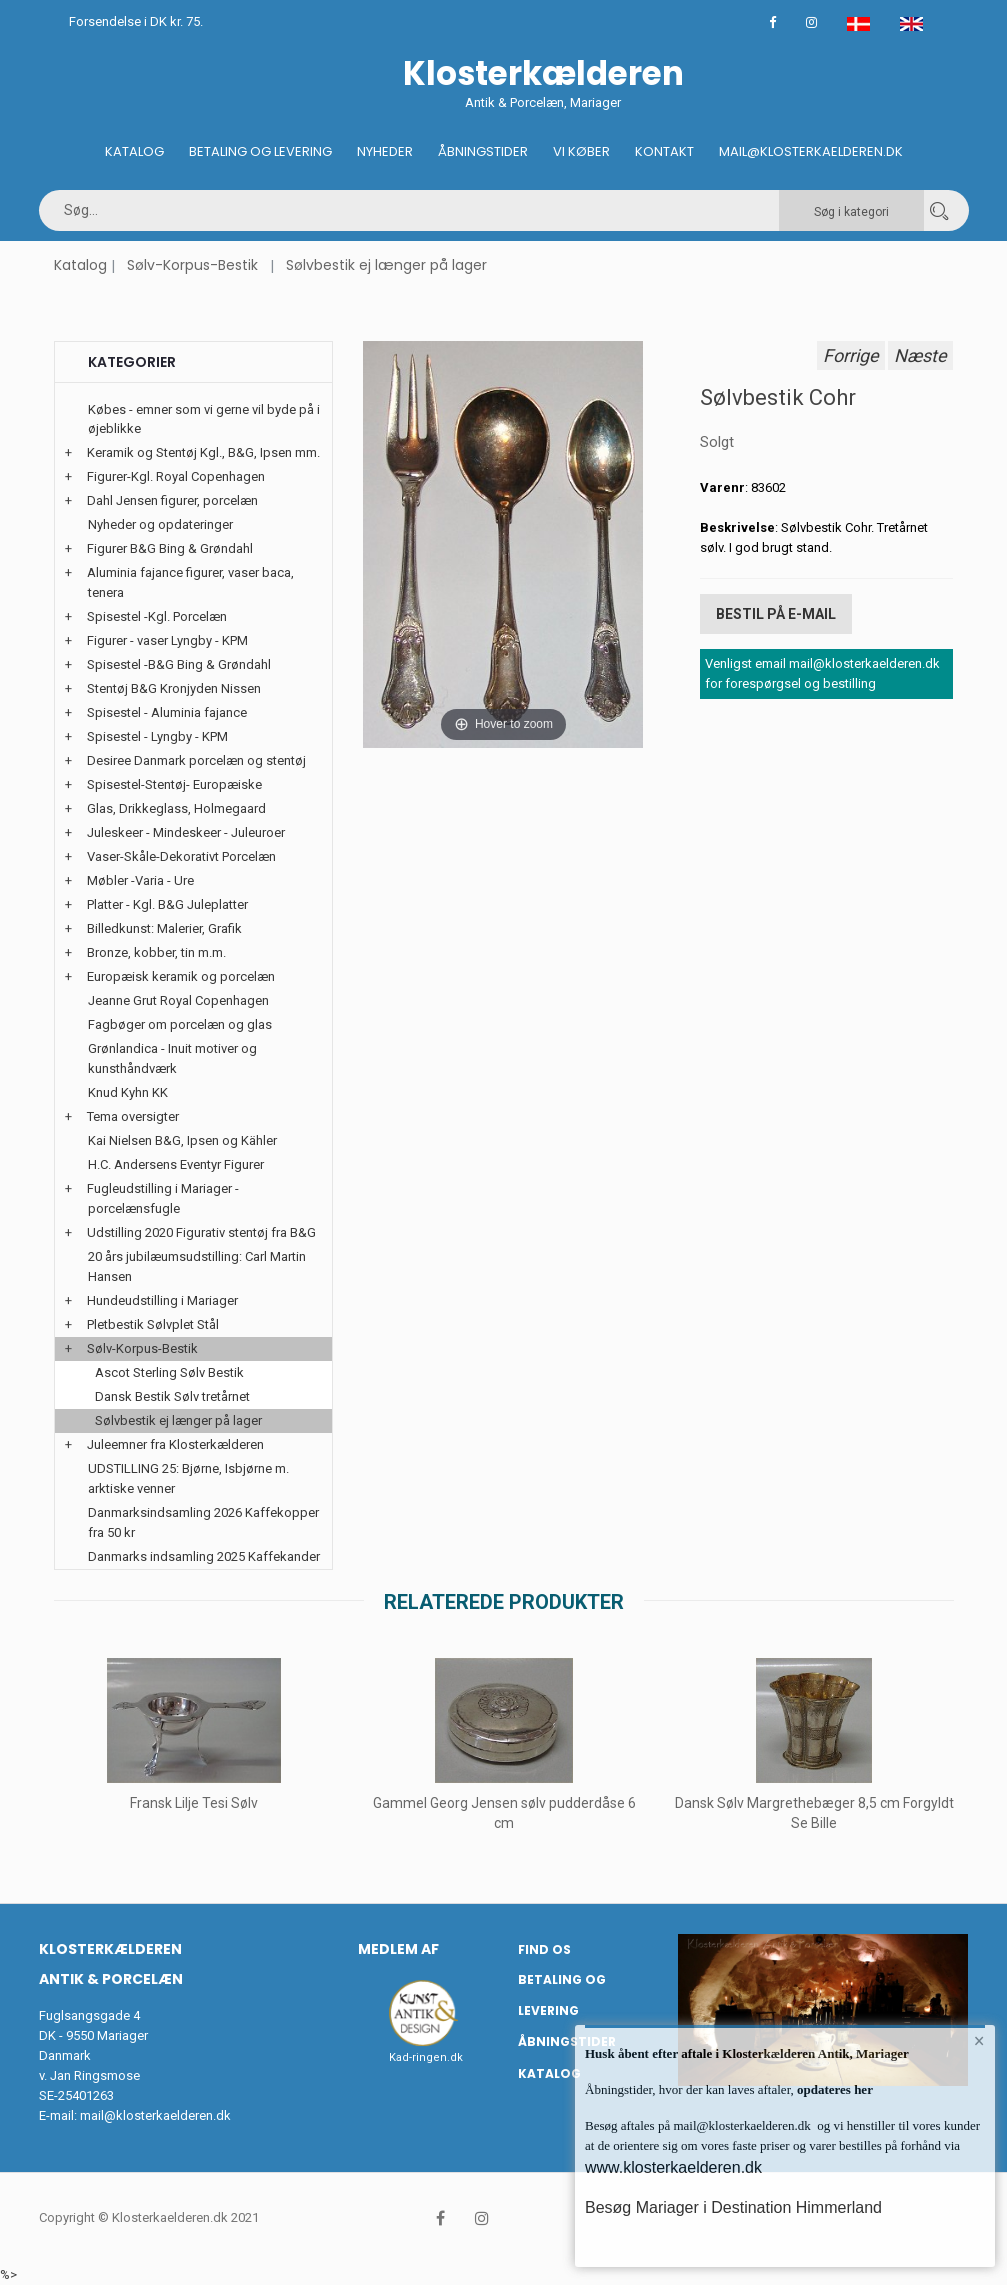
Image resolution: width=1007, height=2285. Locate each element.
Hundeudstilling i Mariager (162, 1300)
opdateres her (833, 2089)
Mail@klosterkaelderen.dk (811, 151)
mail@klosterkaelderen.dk (155, 2115)
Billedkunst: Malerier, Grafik (164, 928)
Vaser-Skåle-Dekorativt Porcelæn (181, 856)
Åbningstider (483, 151)
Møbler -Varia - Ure (140, 880)
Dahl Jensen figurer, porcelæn (172, 500)
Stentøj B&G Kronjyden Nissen (174, 688)
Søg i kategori (851, 212)
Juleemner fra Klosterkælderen (175, 1444)
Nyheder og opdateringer (160, 524)
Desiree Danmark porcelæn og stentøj (196, 760)
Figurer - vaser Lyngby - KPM (167, 640)
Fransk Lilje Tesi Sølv (194, 1803)
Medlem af (398, 1949)
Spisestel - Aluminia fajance (167, 712)
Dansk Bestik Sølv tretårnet (172, 1396)
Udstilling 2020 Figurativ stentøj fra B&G (201, 1232)
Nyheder (385, 151)
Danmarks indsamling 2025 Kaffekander (204, 1556)
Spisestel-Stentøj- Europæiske (174, 784)
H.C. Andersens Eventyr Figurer (176, 1164)
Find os (544, 1949)
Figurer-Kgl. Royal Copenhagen (176, 476)
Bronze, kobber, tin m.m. (156, 952)
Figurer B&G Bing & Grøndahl (170, 548)
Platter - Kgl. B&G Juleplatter (167, 904)
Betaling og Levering (260, 151)
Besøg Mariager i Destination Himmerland (733, 2207)
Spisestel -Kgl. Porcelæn (157, 616)
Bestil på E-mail (776, 614)
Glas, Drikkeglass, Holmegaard (176, 808)
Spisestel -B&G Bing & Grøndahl (179, 664)
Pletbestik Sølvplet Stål (153, 1324)
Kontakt (664, 151)
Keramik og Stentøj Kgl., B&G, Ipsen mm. (203, 452)
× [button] (979, 2041)
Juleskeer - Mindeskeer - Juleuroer (186, 832)
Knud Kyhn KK (128, 1092)
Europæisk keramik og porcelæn (181, 976)
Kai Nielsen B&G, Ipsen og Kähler (182, 1140)
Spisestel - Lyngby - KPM (157, 736)
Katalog (134, 151)
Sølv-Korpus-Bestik (192, 265)
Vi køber (581, 151)
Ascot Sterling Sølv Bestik (169, 1372)
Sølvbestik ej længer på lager (386, 265)
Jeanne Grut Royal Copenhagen (178, 1000)
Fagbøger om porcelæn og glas (180, 1024)
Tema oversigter (133, 1116)
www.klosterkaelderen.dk (673, 2167)
